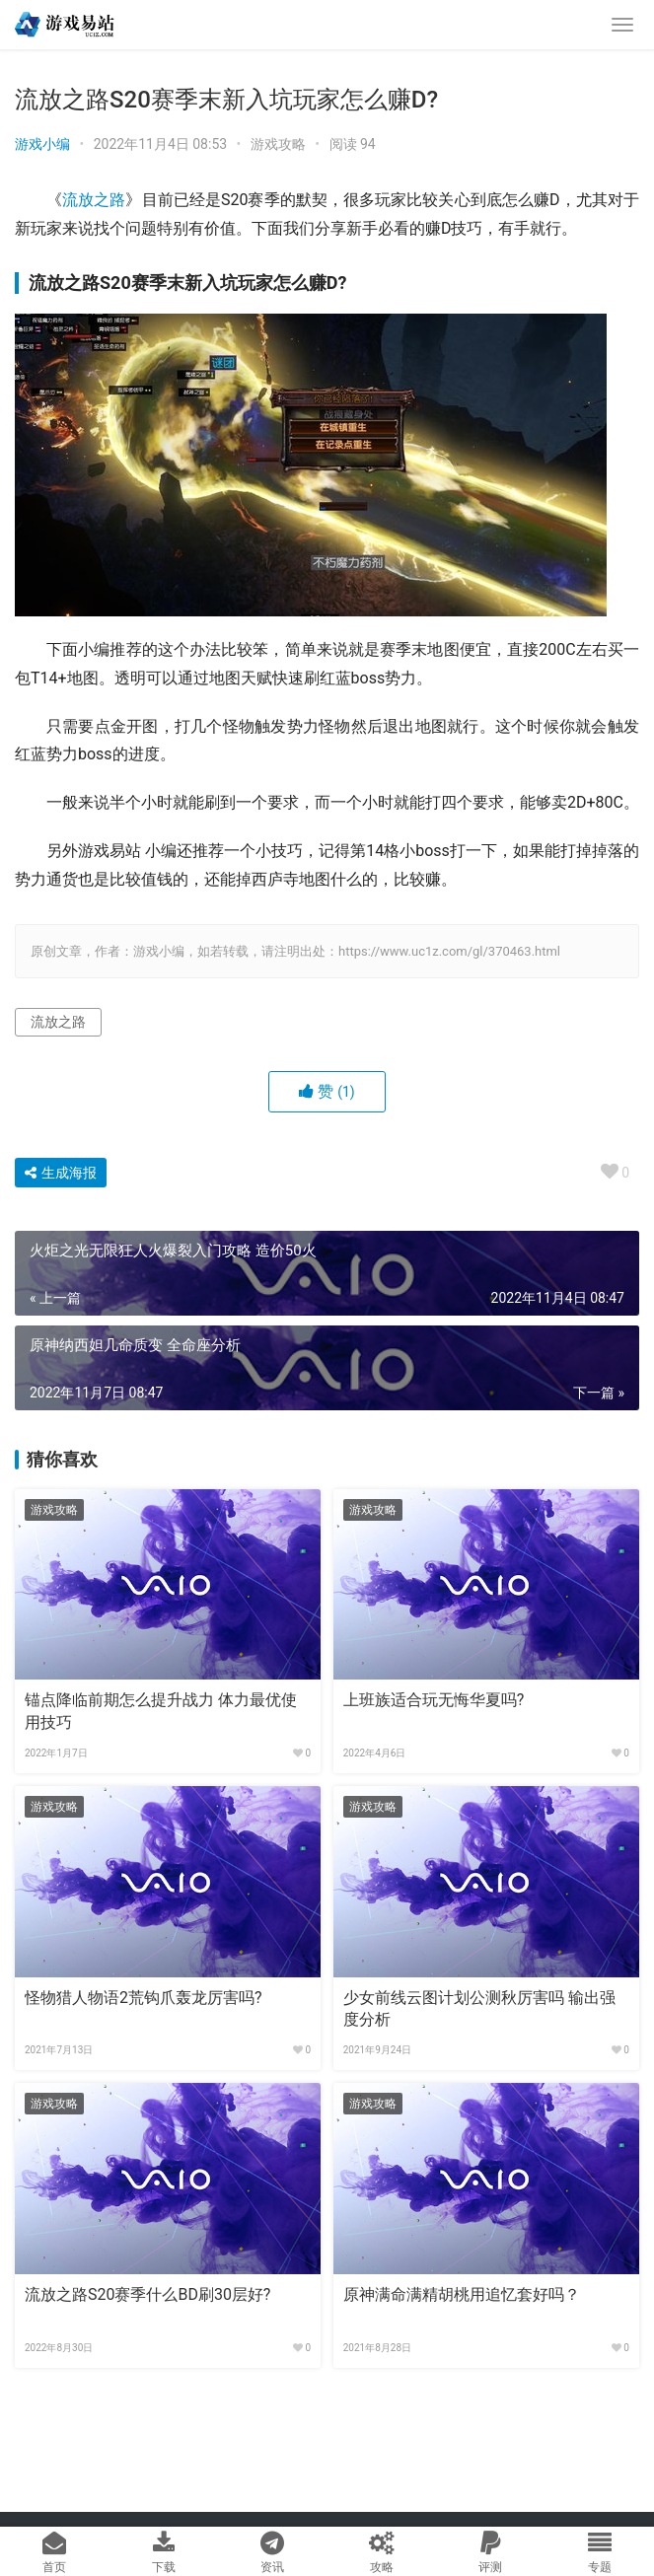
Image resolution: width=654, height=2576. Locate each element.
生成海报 (61, 1172)
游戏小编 (42, 144)
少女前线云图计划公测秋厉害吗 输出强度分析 (479, 2008)
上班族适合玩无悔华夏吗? (434, 1699)
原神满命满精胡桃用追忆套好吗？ (461, 2294)
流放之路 (93, 199)
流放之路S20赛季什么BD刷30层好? (147, 2294)
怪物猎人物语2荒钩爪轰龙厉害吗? (143, 1997)
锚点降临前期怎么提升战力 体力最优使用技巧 (161, 1710)
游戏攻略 (278, 144)
